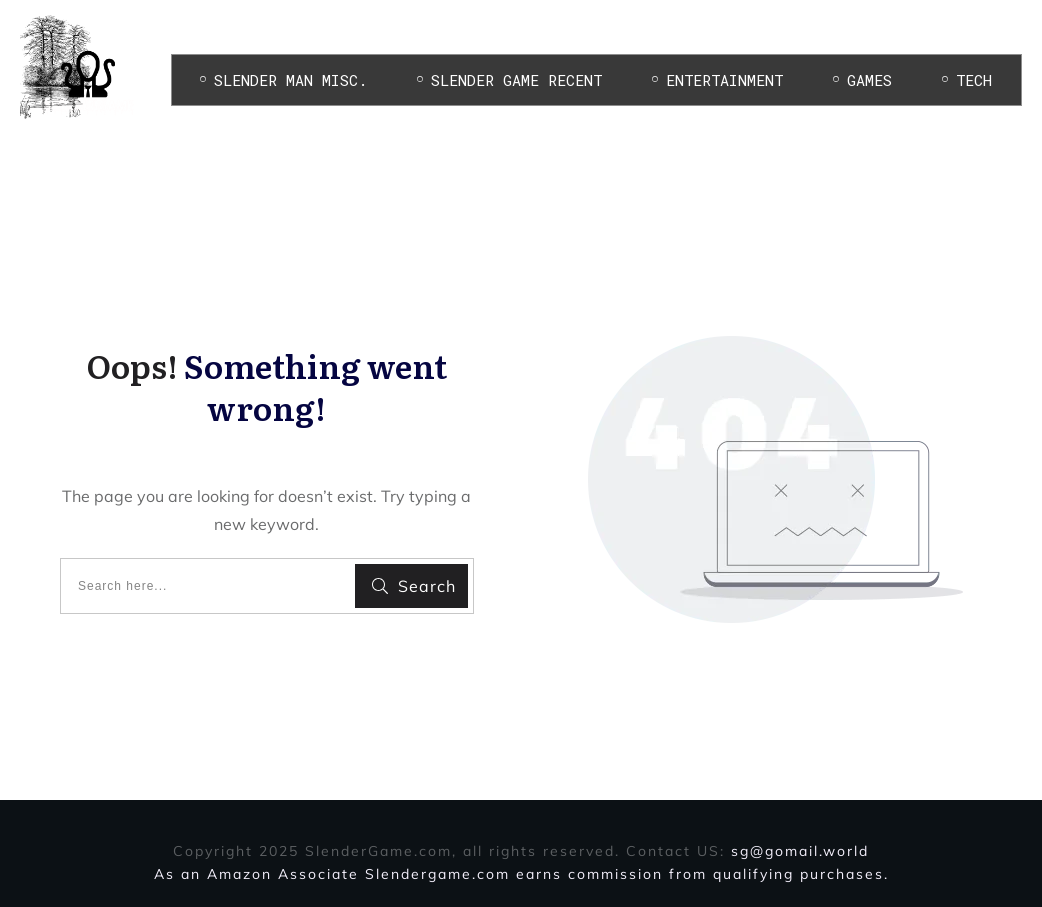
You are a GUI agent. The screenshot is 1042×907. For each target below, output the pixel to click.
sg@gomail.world (800, 851)
